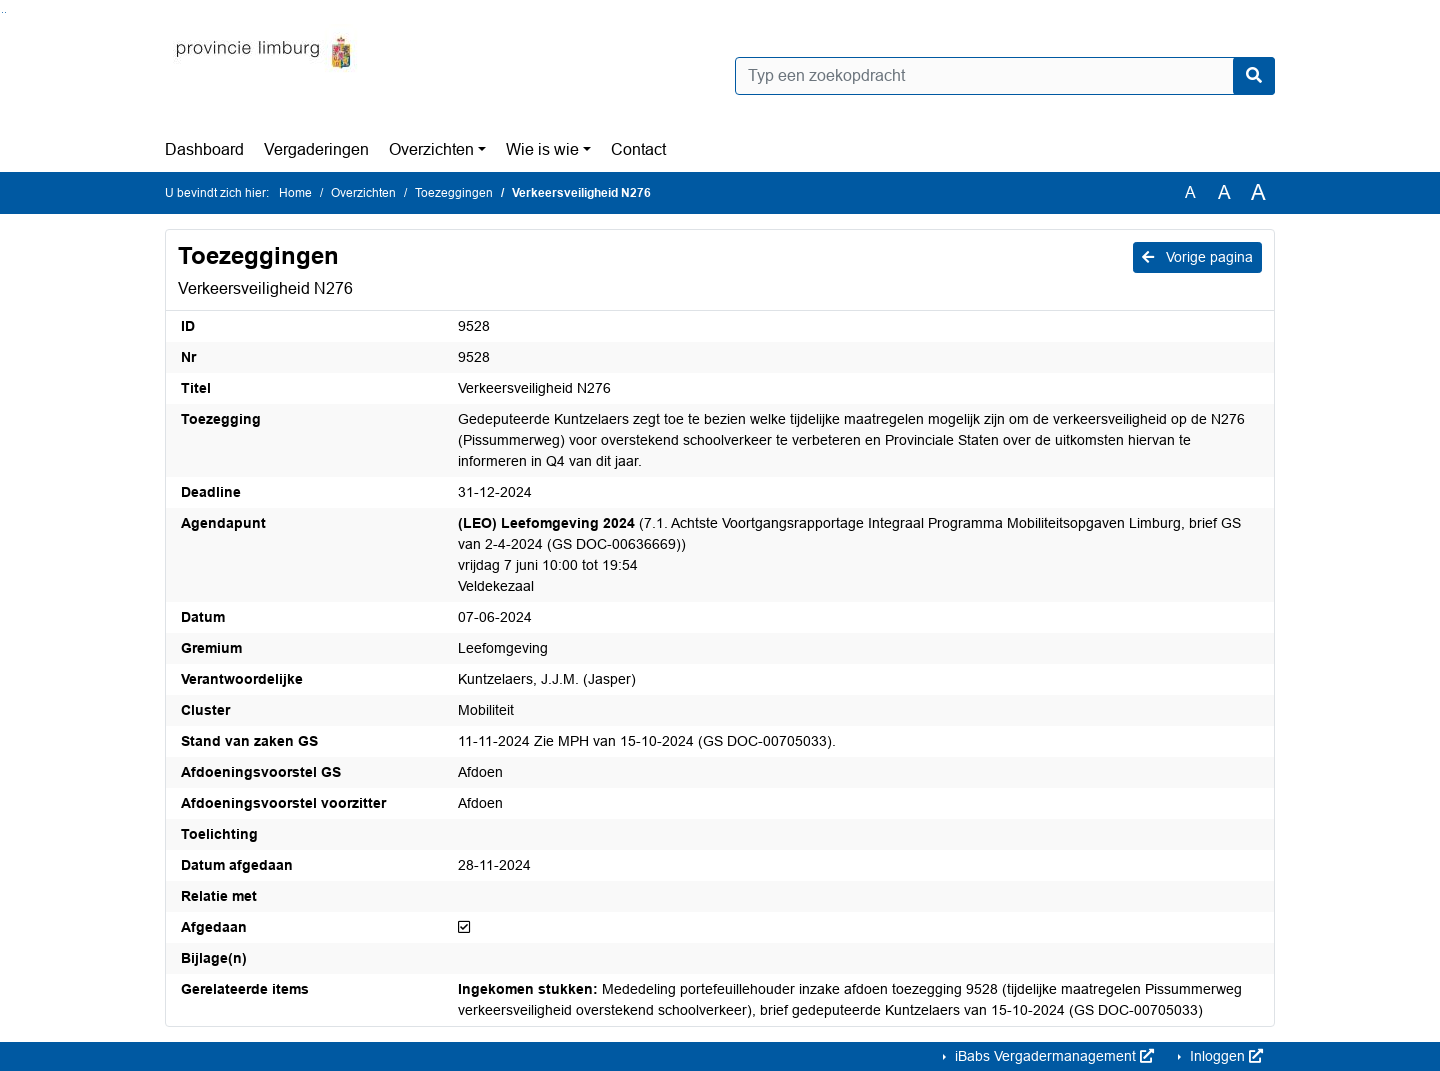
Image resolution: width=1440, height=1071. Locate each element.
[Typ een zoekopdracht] (1005, 76)
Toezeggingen (454, 193)
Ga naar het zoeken (2, 12)
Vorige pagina (1197, 257)
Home (295, 193)
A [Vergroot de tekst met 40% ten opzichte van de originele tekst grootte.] (1258, 193)
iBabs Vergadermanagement (1052, 1056)
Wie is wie (542, 149)
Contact (638, 149)
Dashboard (204, 149)
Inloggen (1224, 1056)
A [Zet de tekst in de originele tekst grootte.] (1190, 192)
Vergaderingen (316, 149)
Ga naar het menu (5, 12)
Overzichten (431, 149)
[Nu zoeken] (1254, 76)
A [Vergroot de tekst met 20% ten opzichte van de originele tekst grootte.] (1224, 192)
